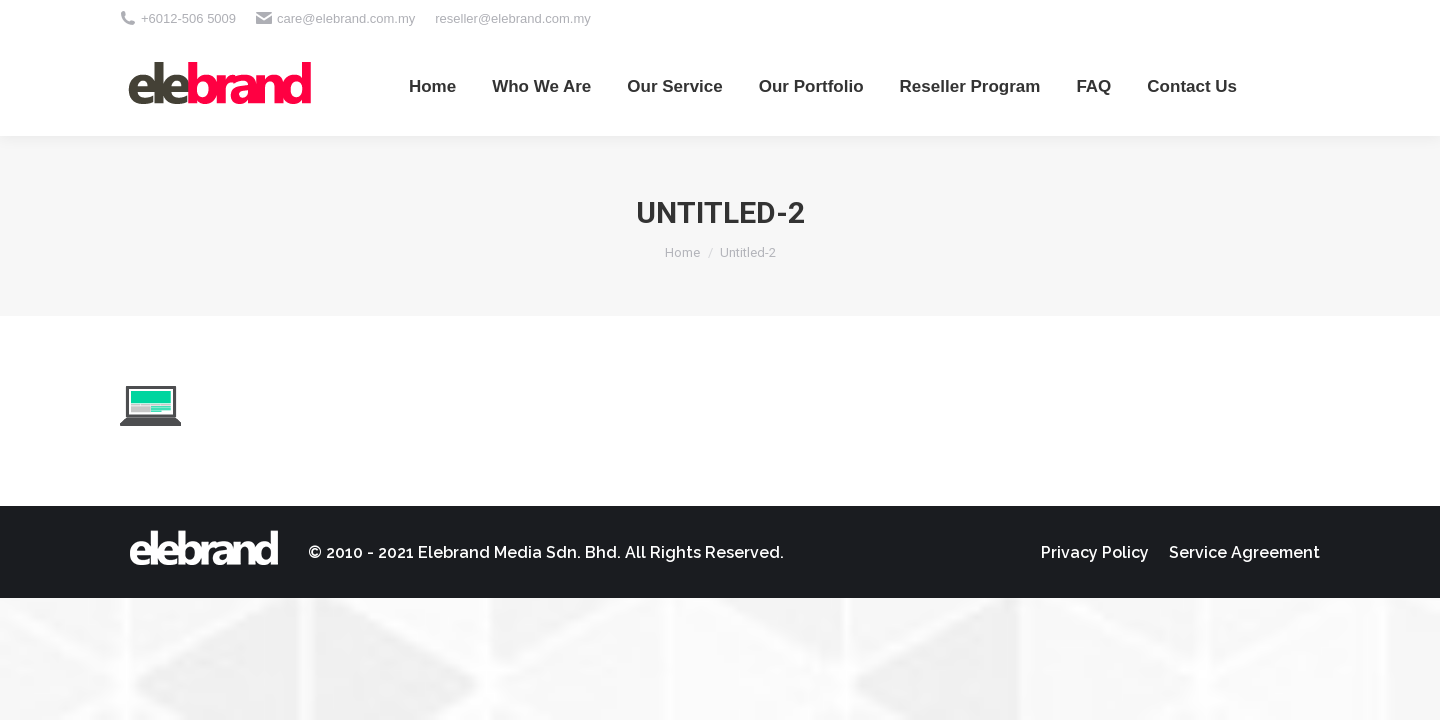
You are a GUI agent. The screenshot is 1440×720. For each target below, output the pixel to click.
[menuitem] (432, 86)
